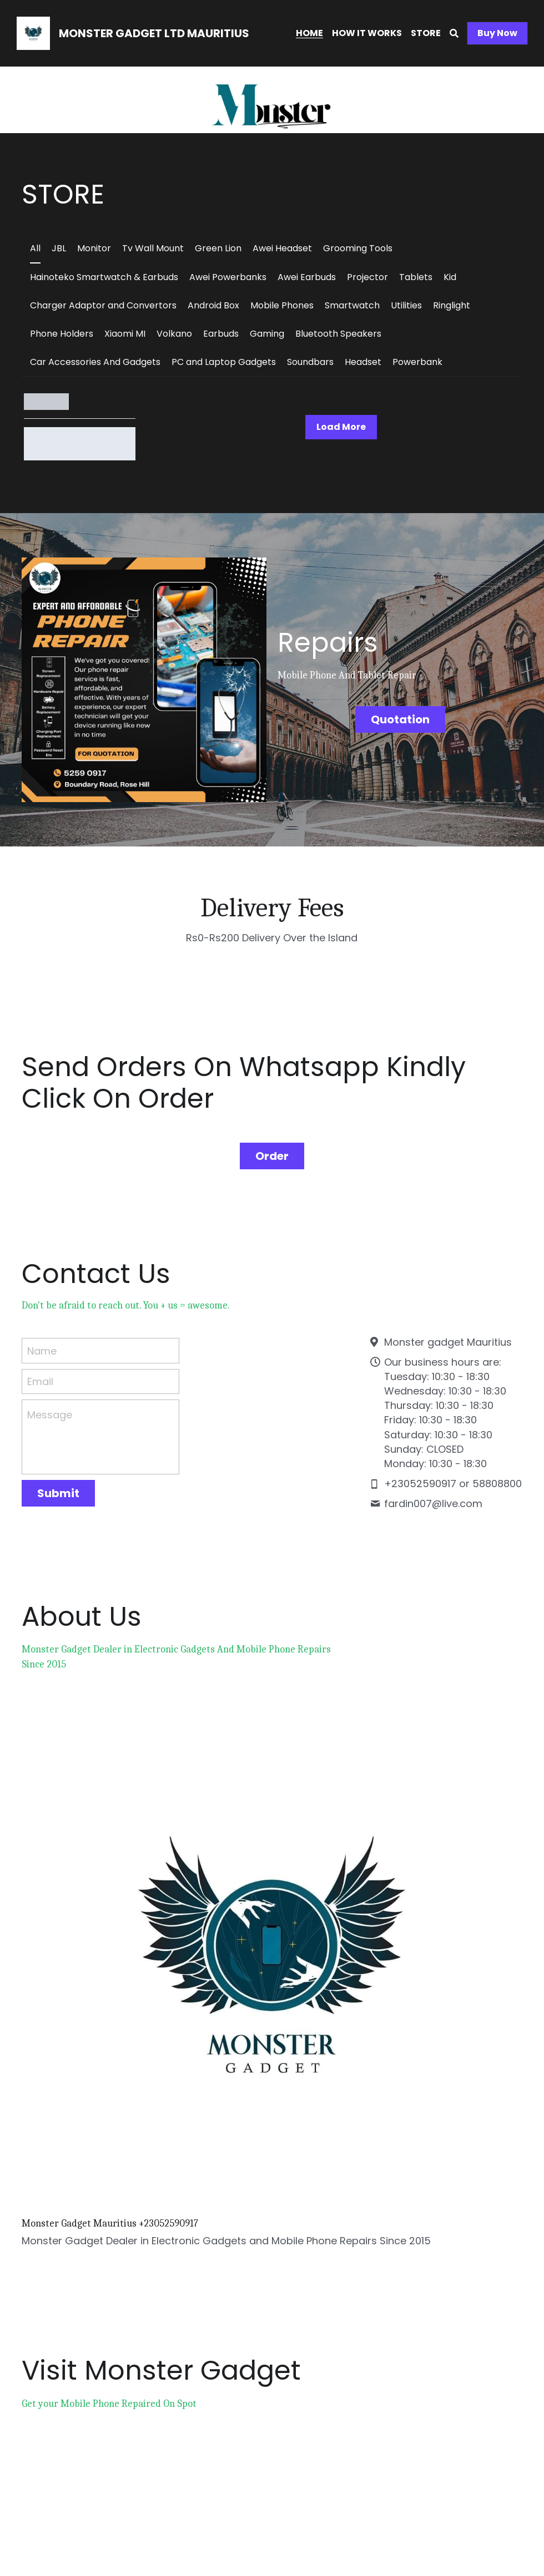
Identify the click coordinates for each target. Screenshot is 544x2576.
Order (272, 1137)
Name (42, 1333)
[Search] (454, 33)
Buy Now (497, 33)
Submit (58, 1476)
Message (49, 1397)
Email (40, 1364)
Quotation (401, 715)
